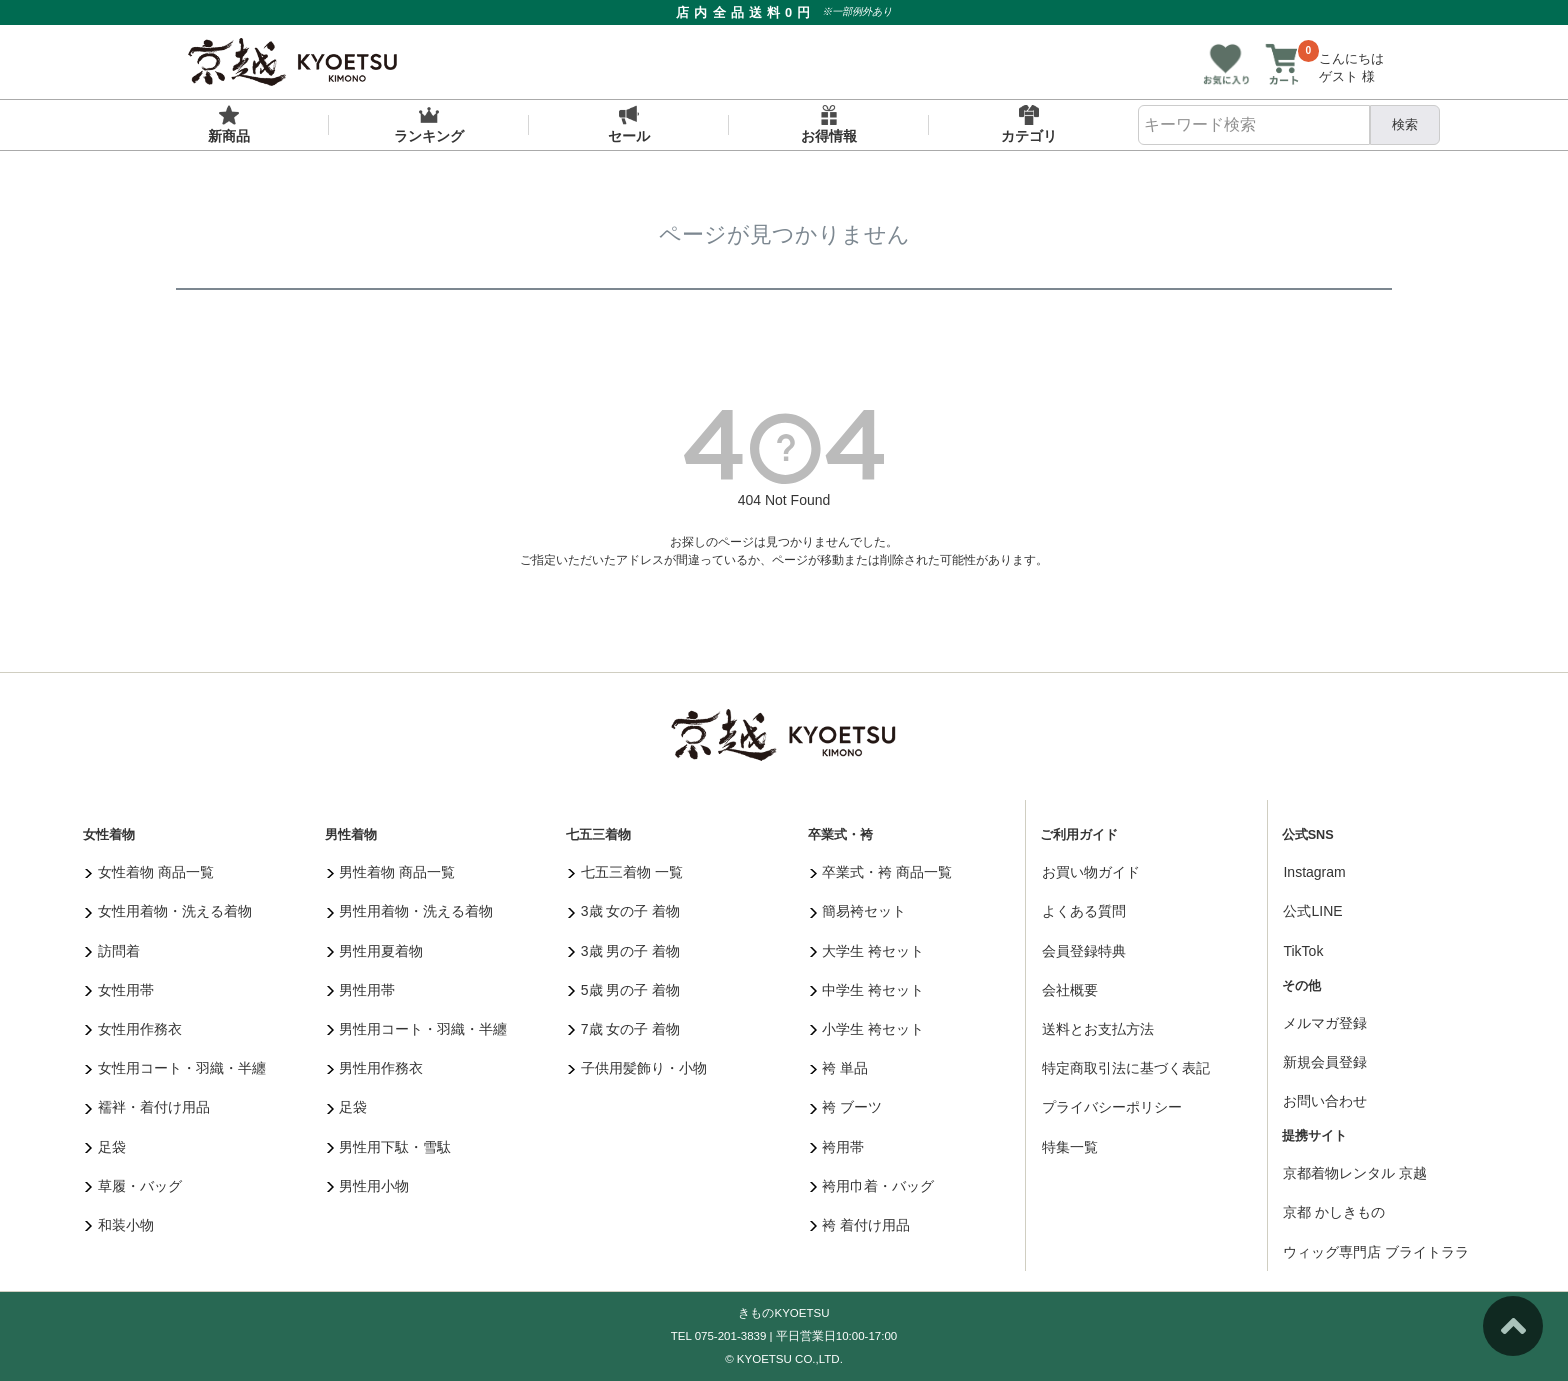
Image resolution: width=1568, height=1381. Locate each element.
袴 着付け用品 (860, 1225)
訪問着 (112, 951)
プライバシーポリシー (1112, 1107)
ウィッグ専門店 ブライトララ (1376, 1252)
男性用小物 (368, 1186)
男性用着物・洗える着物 (410, 911)
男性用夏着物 (375, 951)
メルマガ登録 (1325, 1023)
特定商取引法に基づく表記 (1126, 1068)
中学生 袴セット (867, 990)
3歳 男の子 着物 (624, 951)
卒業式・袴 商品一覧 (881, 872)
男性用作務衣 (375, 1068)
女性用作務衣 (133, 1029)
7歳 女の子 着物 (624, 1029)
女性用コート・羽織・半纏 (175, 1068)
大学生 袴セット (867, 951)
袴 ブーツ (846, 1107)
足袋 (105, 1147)
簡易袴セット (858, 911)
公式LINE (1312, 911)
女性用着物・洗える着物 (168, 911)
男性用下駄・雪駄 (389, 1147)
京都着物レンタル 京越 (1355, 1173)
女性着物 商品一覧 (149, 872)
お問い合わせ (1325, 1101)
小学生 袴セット (867, 1029)
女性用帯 (119, 990)
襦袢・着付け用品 (147, 1107)
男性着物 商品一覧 (391, 872)
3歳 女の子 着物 (624, 911)
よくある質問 (1084, 911)
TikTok (1303, 951)
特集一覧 (1070, 1147)
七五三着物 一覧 (625, 872)
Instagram (1314, 872)
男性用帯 (361, 990)
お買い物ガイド (1091, 872)
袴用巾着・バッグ (872, 1186)
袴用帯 (837, 1147)
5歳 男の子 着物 (624, 990)
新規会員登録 (1325, 1062)
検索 (1405, 124)
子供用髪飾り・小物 (637, 1068)
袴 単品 (839, 1068)
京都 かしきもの (1334, 1212)
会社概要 (1070, 990)
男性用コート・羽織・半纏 (417, 1029)
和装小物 (119, 1225)
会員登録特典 (1084, 951)
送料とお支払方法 (1098, 1029)
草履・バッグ (133, 1186)
